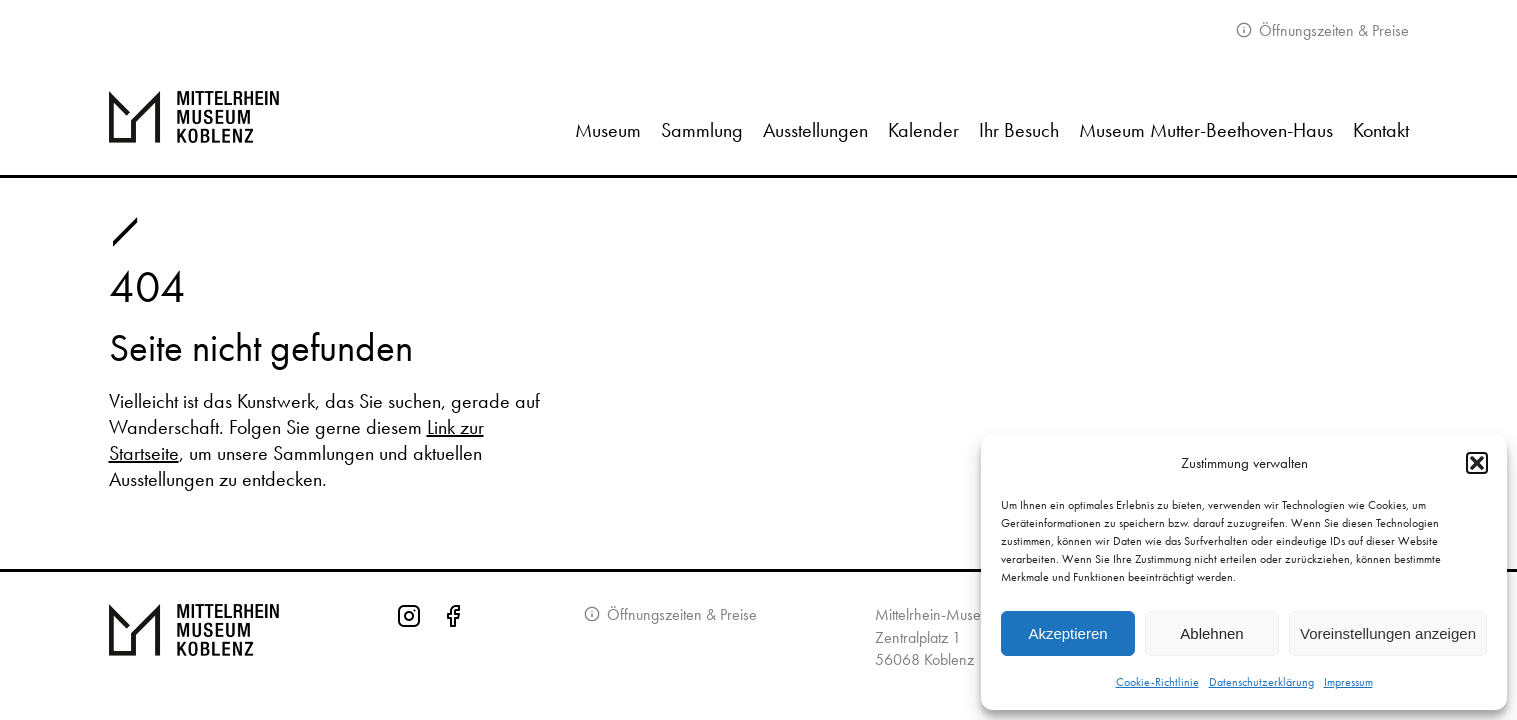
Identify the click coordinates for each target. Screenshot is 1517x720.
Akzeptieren (1067, 633)
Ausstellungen (815, 130)
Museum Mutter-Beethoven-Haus (1206, 130)
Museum (608, 130)
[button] (1477, 463)
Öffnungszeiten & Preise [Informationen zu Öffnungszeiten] (680, 614)
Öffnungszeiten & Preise (1332, 30)
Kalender (923, 130)
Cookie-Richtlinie (1157, 682)
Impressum (1348, 682)
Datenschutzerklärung (1261, 682)
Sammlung (702, 130)
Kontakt (1381, 130)
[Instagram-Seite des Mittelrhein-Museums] (409, 643)
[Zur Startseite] (216, 117)
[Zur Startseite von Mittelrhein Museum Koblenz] (194, 643)
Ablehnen (1211, 633)
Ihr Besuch (1019, 130)
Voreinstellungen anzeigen (1388, 633)
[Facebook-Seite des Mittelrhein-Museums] (453, 643)
